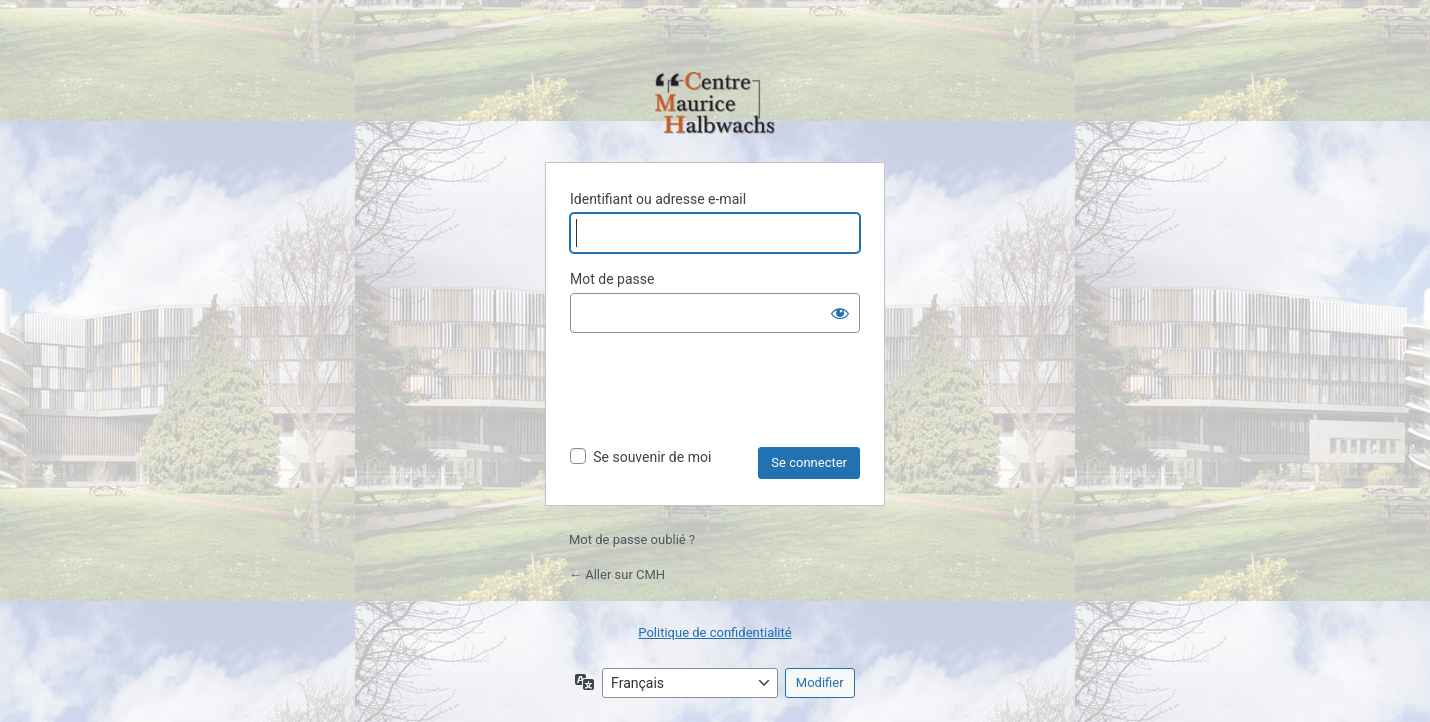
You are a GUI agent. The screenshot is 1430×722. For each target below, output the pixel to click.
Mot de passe (612, 279)
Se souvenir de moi (652, 457)
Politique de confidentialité (714, 632)
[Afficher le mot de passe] (840, 313)
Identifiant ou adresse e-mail (658, 199)
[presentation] (722, 398)
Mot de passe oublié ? (632, 539)
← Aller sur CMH (617, 574)
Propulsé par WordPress (715, 104)
